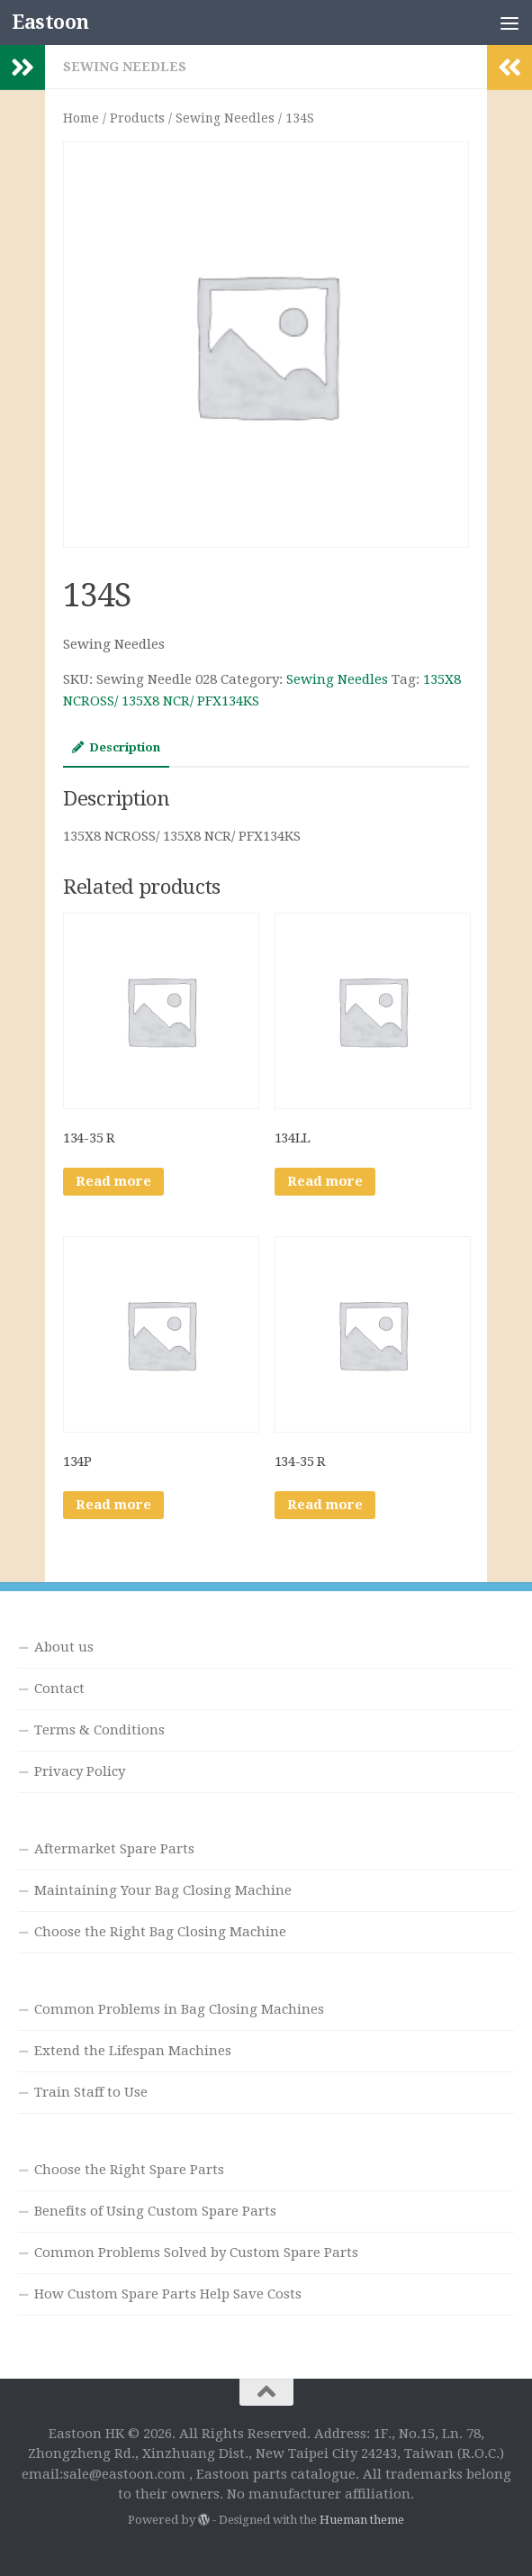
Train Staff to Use (91, 2092)
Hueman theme (362, 2519)
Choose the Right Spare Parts (129, 2170)
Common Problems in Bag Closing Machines (179, 2009)
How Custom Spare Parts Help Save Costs (168, 2294)
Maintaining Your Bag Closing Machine (163, 1890)
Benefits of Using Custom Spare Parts (155, 2211)
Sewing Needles (124, 66)
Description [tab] (116, 747)
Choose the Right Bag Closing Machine (160, 1932)
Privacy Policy (79, 1771)
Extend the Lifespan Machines (132, 2051)
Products (137, 118)
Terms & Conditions (99, 1730)
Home (81, 118)
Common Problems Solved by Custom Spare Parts (196, 2252)
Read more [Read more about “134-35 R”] (113, 1181)
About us (64, 1647)
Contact (59, 1688)
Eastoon (50, 22)
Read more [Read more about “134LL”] (325, 1181)
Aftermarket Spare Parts (114, 1849)
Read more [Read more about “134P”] (113, 1505)
